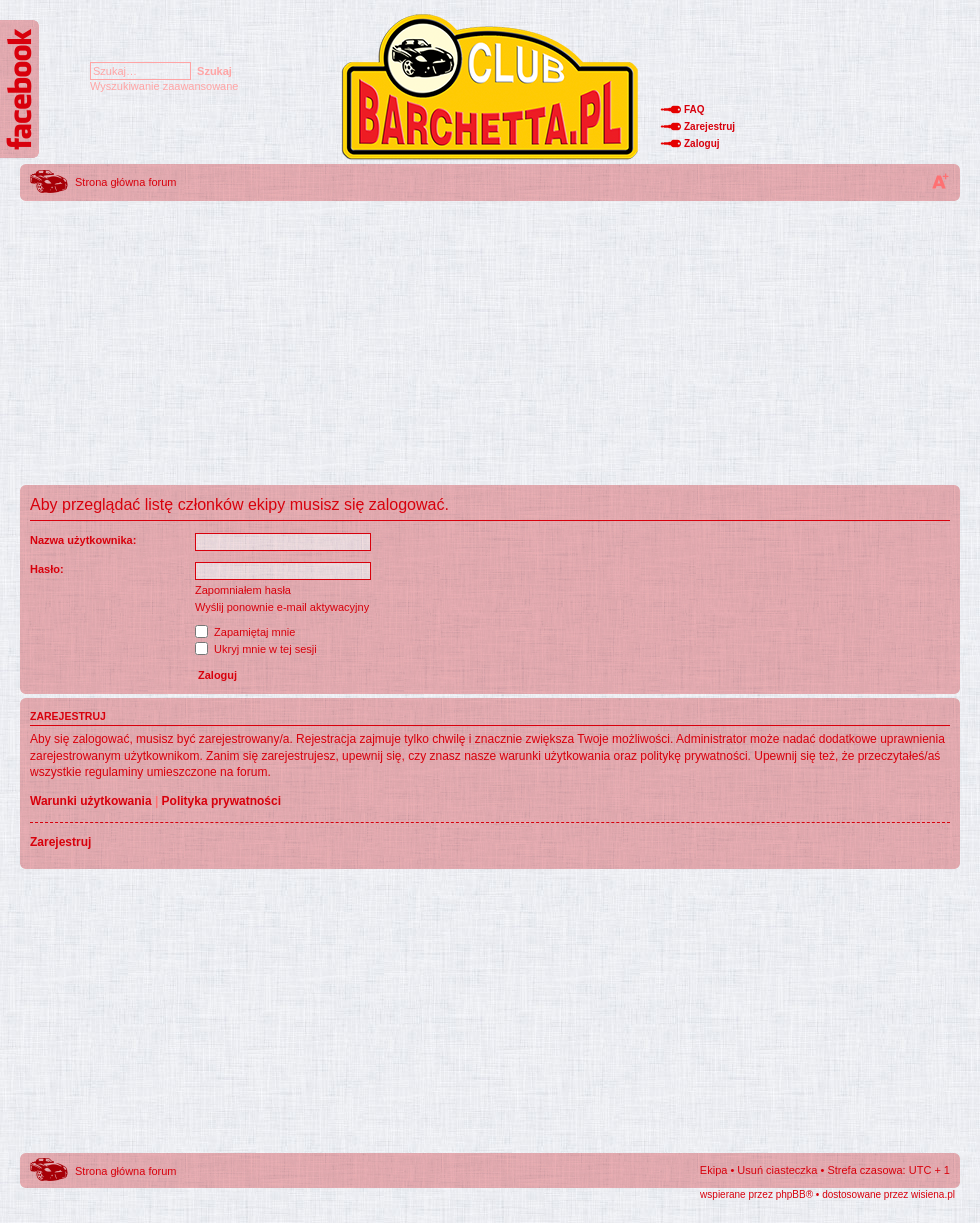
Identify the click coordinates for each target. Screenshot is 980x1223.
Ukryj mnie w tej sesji (256, 649)
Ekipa (714, 1170)
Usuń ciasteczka (777, 1170)
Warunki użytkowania (91, 801)
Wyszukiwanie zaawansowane (164, 86)
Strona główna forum (126, 182)
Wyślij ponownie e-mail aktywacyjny (282, 607)
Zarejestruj (709, 126)
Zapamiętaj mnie (245, 632)
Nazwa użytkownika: (83, 540)
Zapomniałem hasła (243, 590)
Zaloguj (702, 143)
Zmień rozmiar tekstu (940, 181)
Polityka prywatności (221, 801)
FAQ (694, 109)
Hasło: (47, 569)
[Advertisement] (490, 345)
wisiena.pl (933, 1194)
